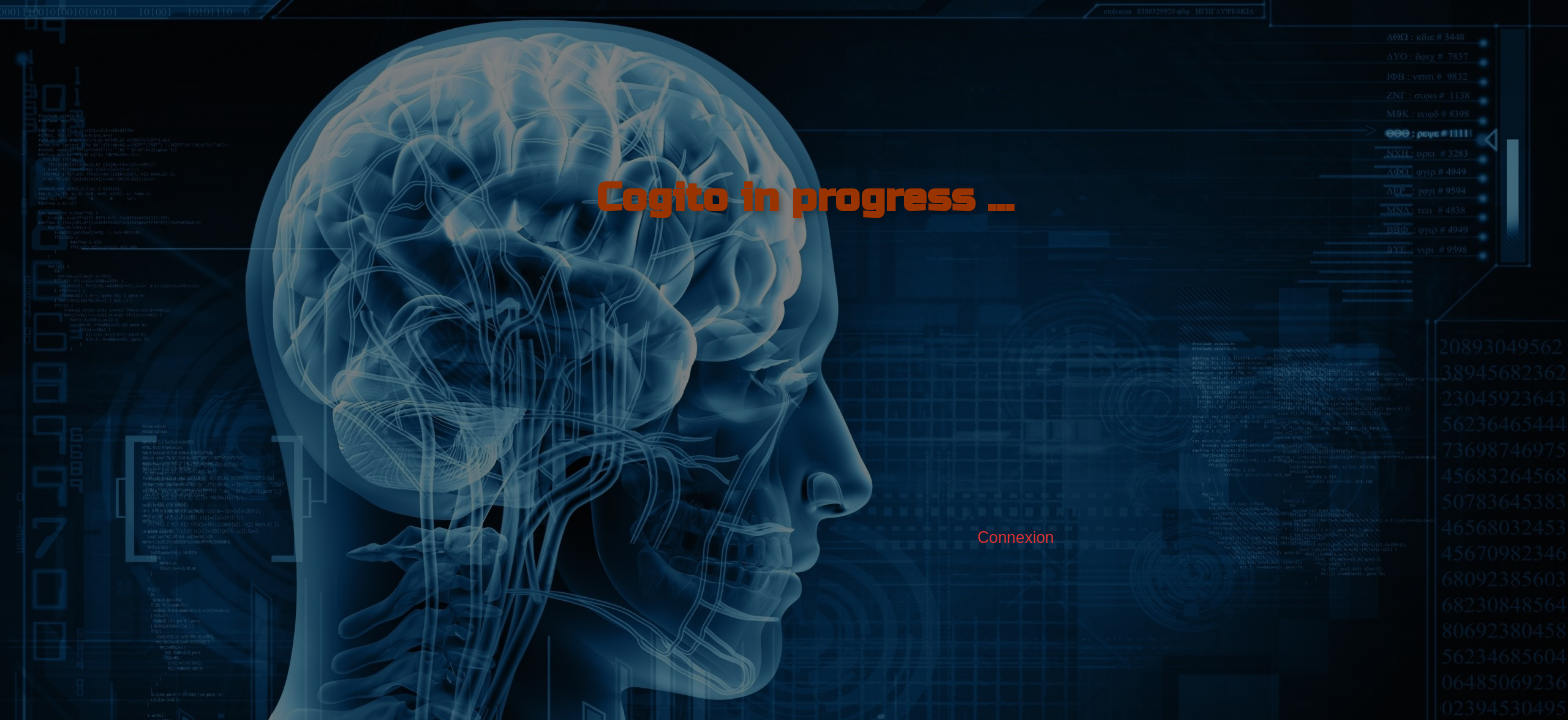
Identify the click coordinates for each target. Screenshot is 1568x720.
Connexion (1016, 537)
